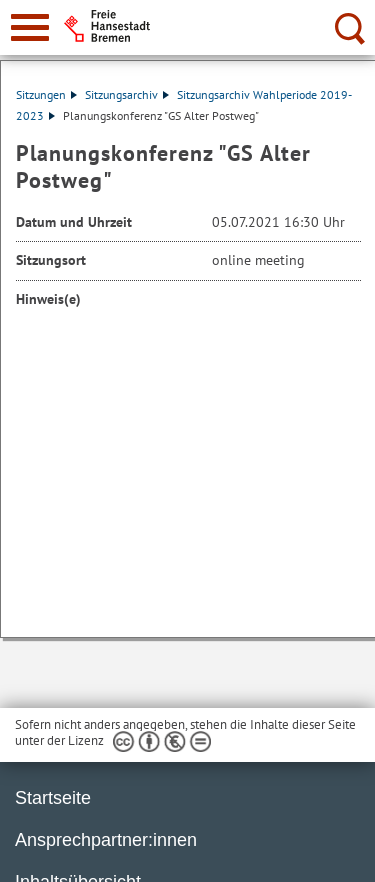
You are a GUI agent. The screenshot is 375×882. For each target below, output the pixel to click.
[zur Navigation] (30, 27)
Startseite (53, 798)
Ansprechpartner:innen (106, 840)
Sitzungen (46, 94)
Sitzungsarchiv (127, 94)
